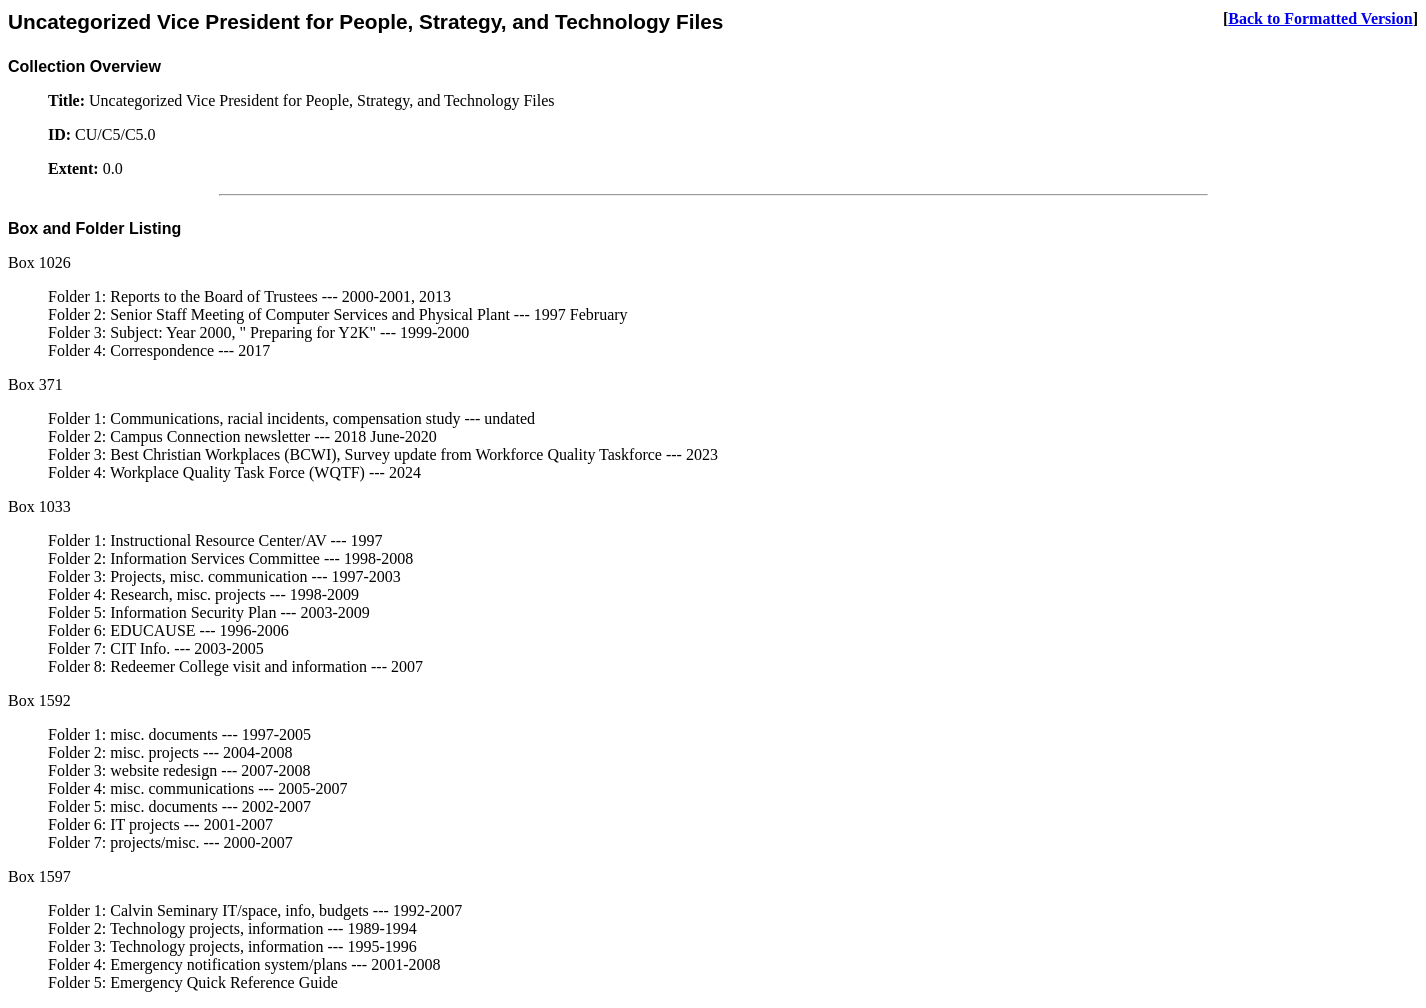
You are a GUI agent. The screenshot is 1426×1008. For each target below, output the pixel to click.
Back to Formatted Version (1320, 18)
